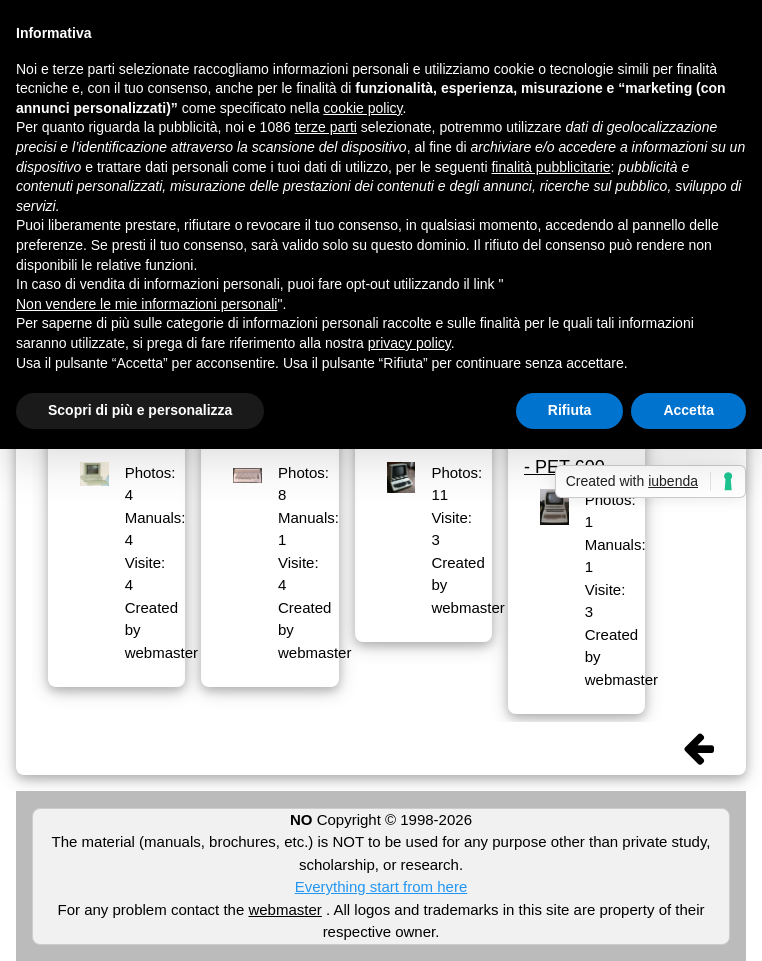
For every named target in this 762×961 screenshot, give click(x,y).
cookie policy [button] (362, 108)
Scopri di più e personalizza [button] (140, 410)
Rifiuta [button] (570, 410)
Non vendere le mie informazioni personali (146, 304)
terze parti (326, 127)
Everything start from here (381, 886)
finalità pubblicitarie (550, 167)
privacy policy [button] (409, 343)
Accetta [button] (688, 410)
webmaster (284, 909)
